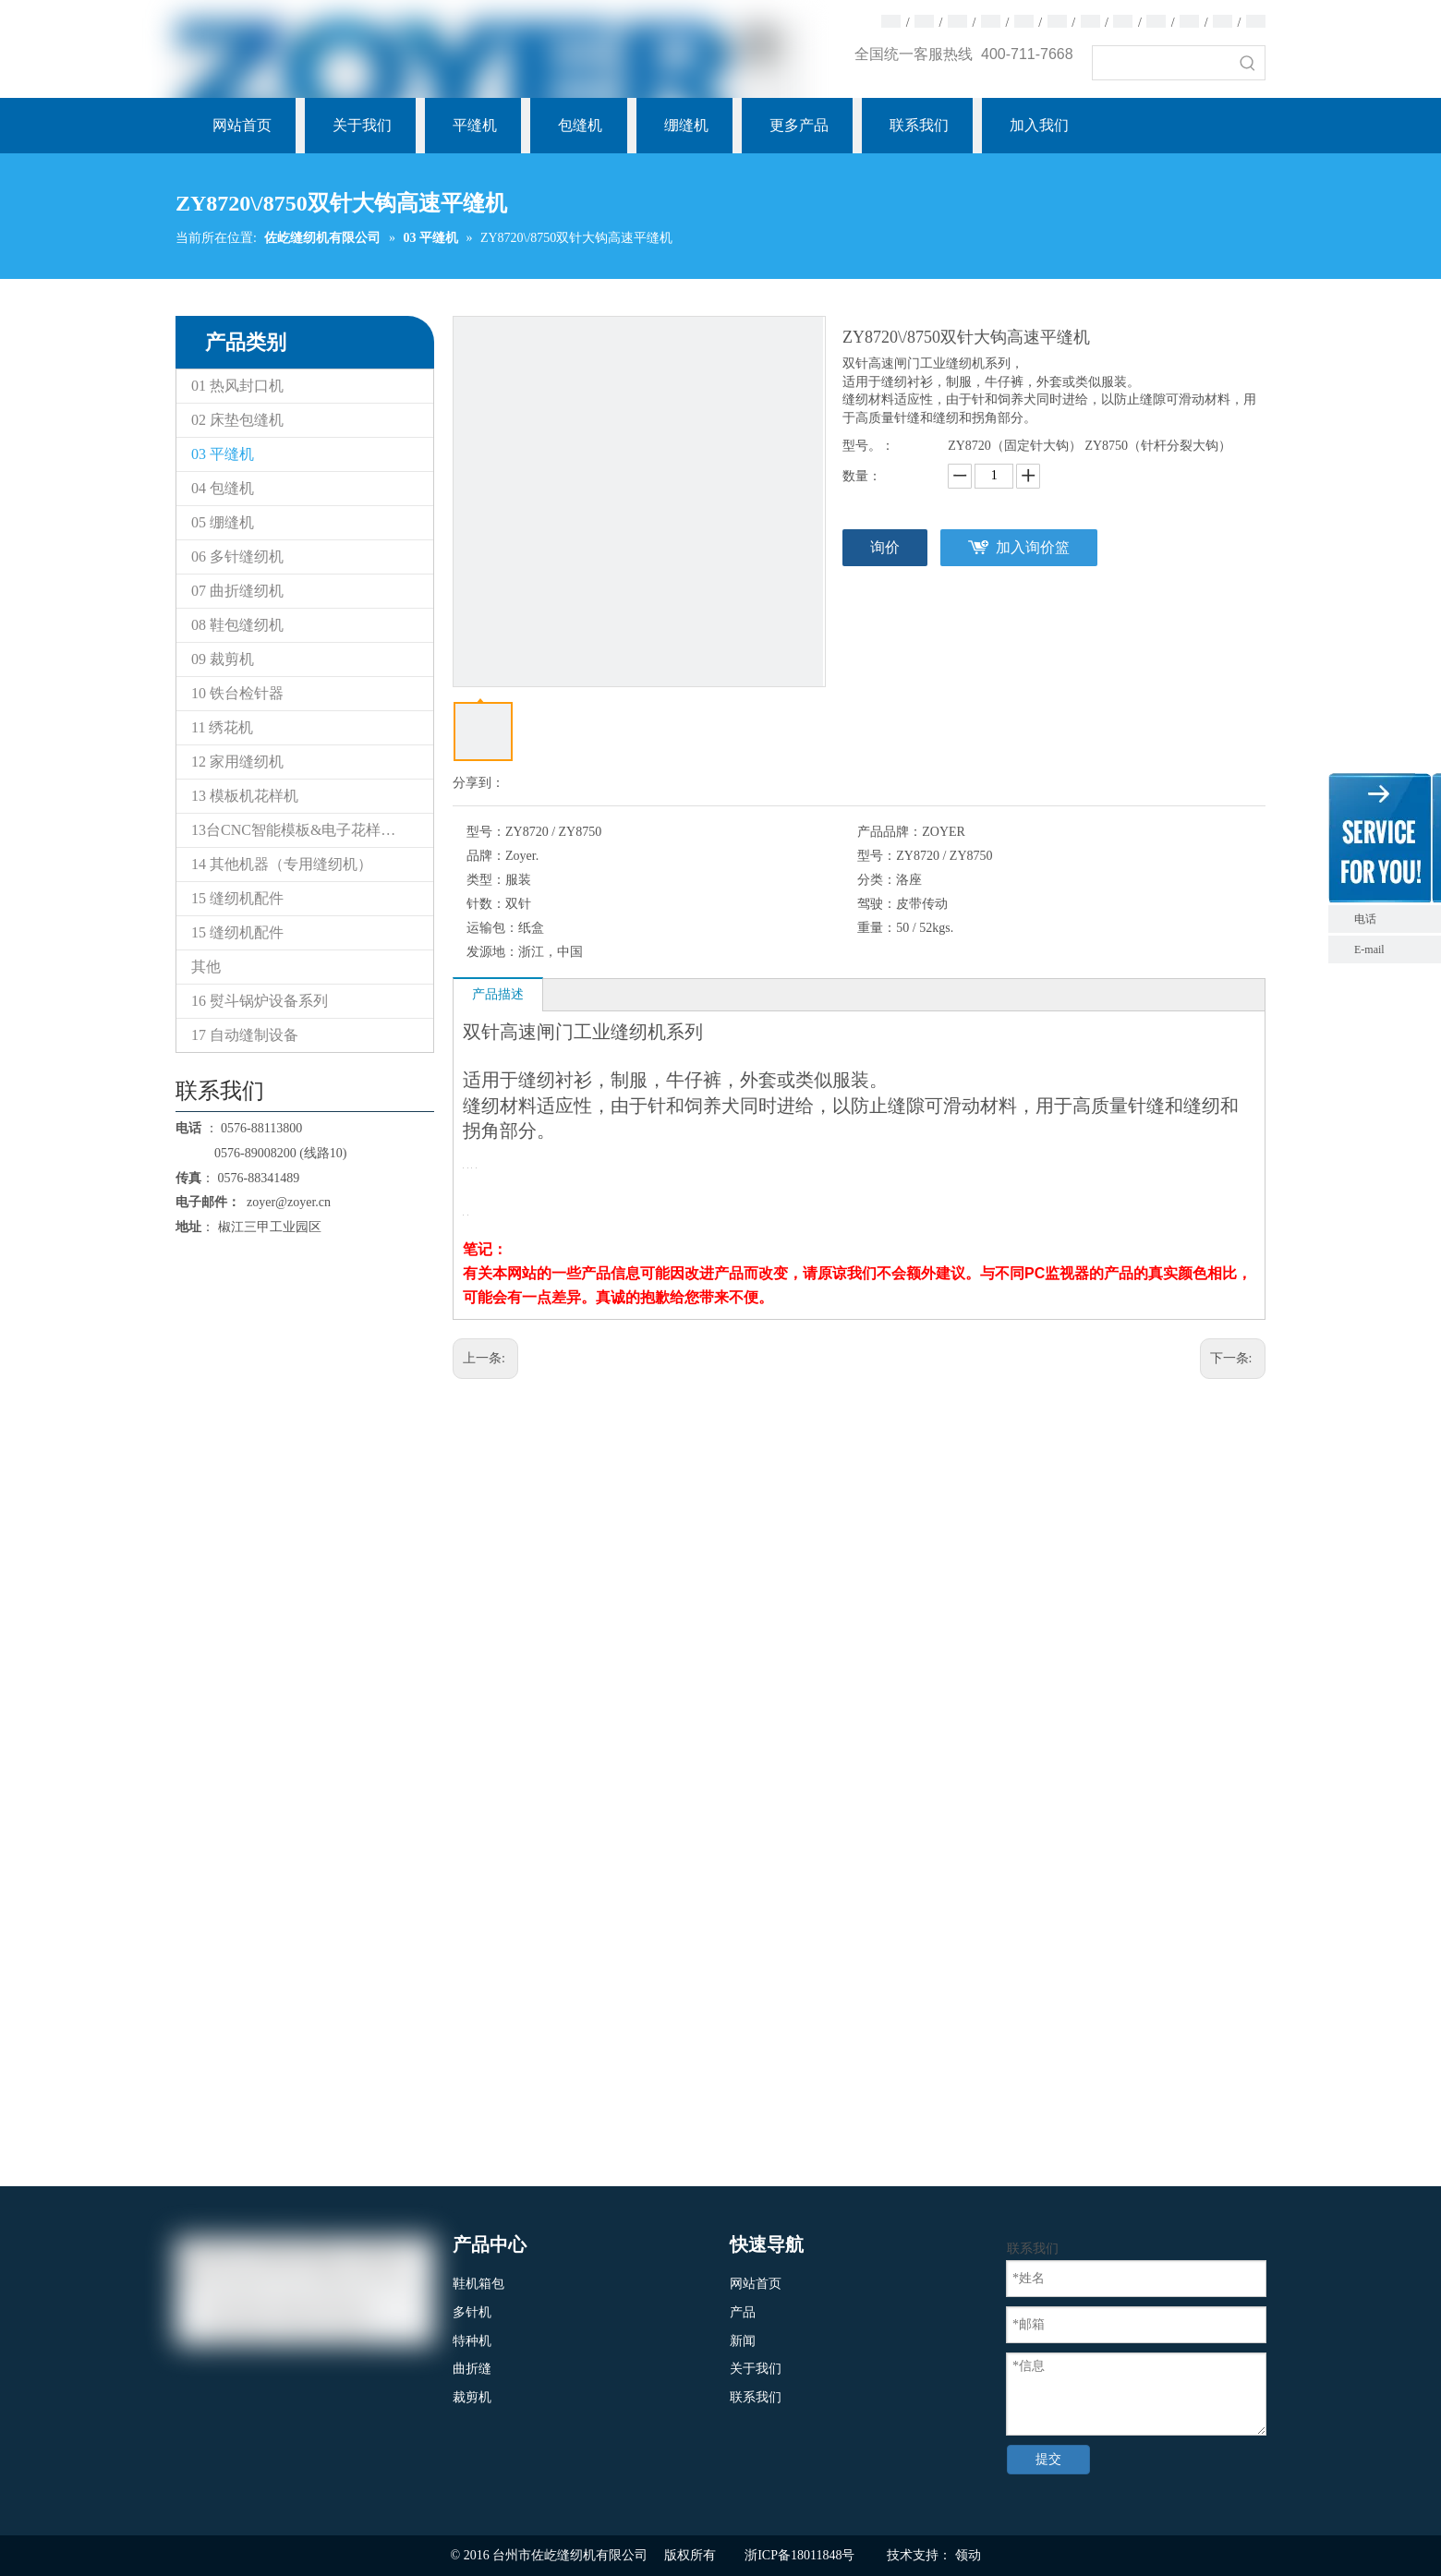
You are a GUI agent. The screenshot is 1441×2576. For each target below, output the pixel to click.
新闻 (743, 2341)
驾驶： (876, 904)
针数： (485, 904)
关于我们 (755, 2369)
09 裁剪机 (222, 659)
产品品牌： (889, 832)
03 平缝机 (222, 454)
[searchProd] (1162, 62)
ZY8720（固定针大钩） (1015, 446)
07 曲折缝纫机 (237, 591)
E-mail (1369, 949)
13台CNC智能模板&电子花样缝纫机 (308, 830)
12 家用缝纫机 (237, 761)
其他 (206, 966)
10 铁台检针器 (237, 693)
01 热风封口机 (237, 385)
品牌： (485, 856)
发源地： (492, 952)
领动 (968, 2555)
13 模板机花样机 (244, 796)
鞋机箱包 (478, 2284)
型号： (485, 832)
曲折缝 (472, 2369)
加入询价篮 (1033, 547)
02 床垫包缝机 (237, 420)
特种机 (472, 2341)
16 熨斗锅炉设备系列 (259, 1001)
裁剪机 (472, 2397)
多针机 (472, 2312)
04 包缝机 (222, 488)
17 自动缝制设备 (244, 1035)
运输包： (492, 928)
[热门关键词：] (1248, 62)
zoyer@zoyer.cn (285, 1202)
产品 (743, 2312)
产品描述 (498, 994)
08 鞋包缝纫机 (237, 625)
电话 (1393, 919)
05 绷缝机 (222, 522)
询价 (885, 547)
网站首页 (755, 2284)
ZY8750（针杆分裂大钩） (1157, 446)
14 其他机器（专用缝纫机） (281, 864)
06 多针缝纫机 (237, 556)
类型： (485, 880)
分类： (876, 880)
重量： (876, 928)
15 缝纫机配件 (237, 898)
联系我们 (755, 2397)
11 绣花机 (222, 727)
